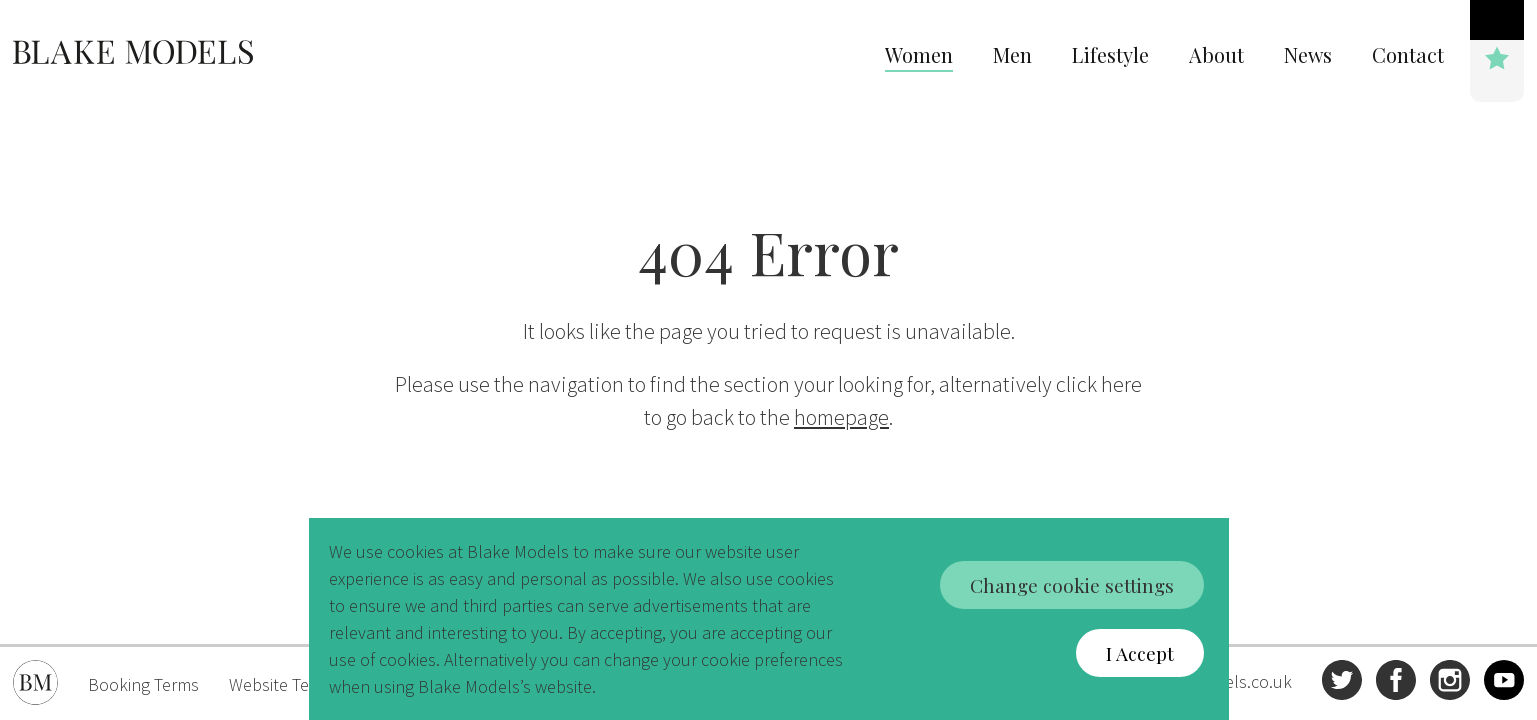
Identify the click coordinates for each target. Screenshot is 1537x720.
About (1216, 54)
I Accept (1142, 653)
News (1308, 54)
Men (1012, 54)
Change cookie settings (1071, 583)
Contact (1408, 54)
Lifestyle (1110, 54)
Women (919, 54)
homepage (841, 417)
